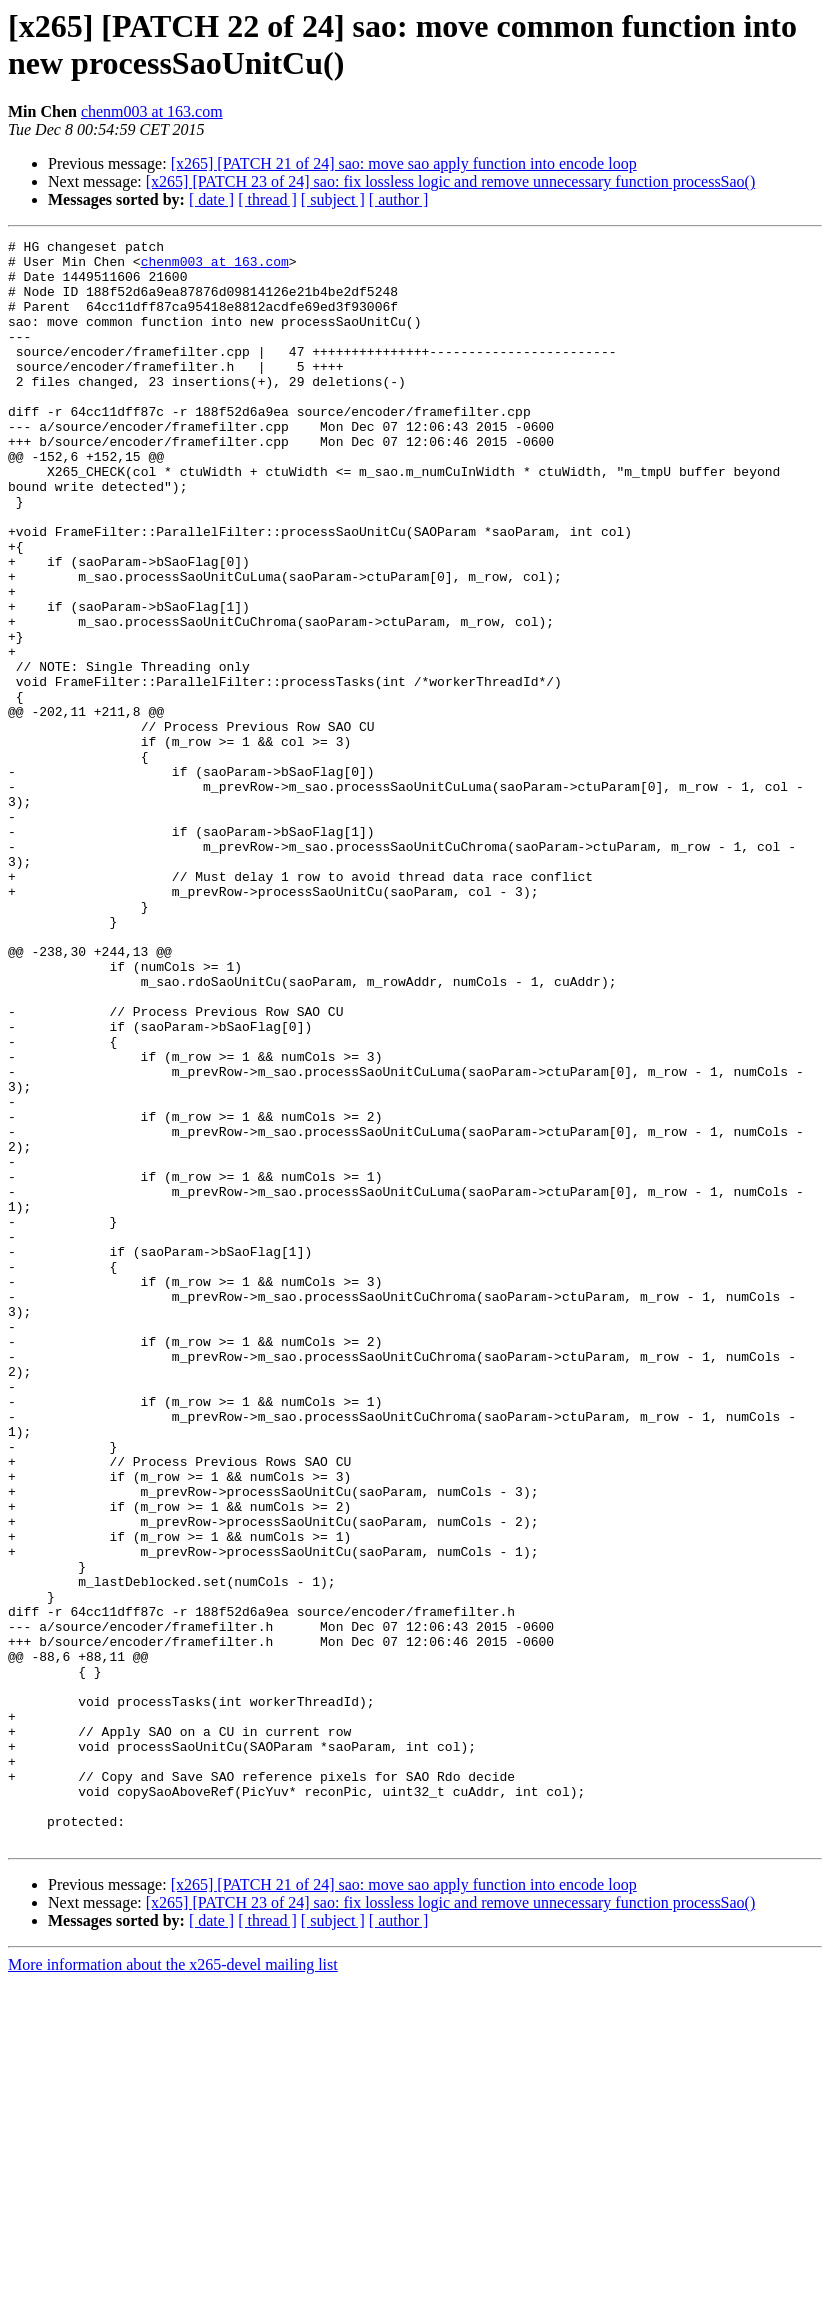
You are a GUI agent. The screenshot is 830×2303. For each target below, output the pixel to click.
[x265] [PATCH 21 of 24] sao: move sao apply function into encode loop (404, 163)
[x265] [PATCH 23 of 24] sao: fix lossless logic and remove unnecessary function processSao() (451, 181)
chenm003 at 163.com (152, 111)
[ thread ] (267, 199)
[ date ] (211, 199)
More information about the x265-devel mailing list (173, 2285)
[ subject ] (333, 199)
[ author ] (399, 199)
